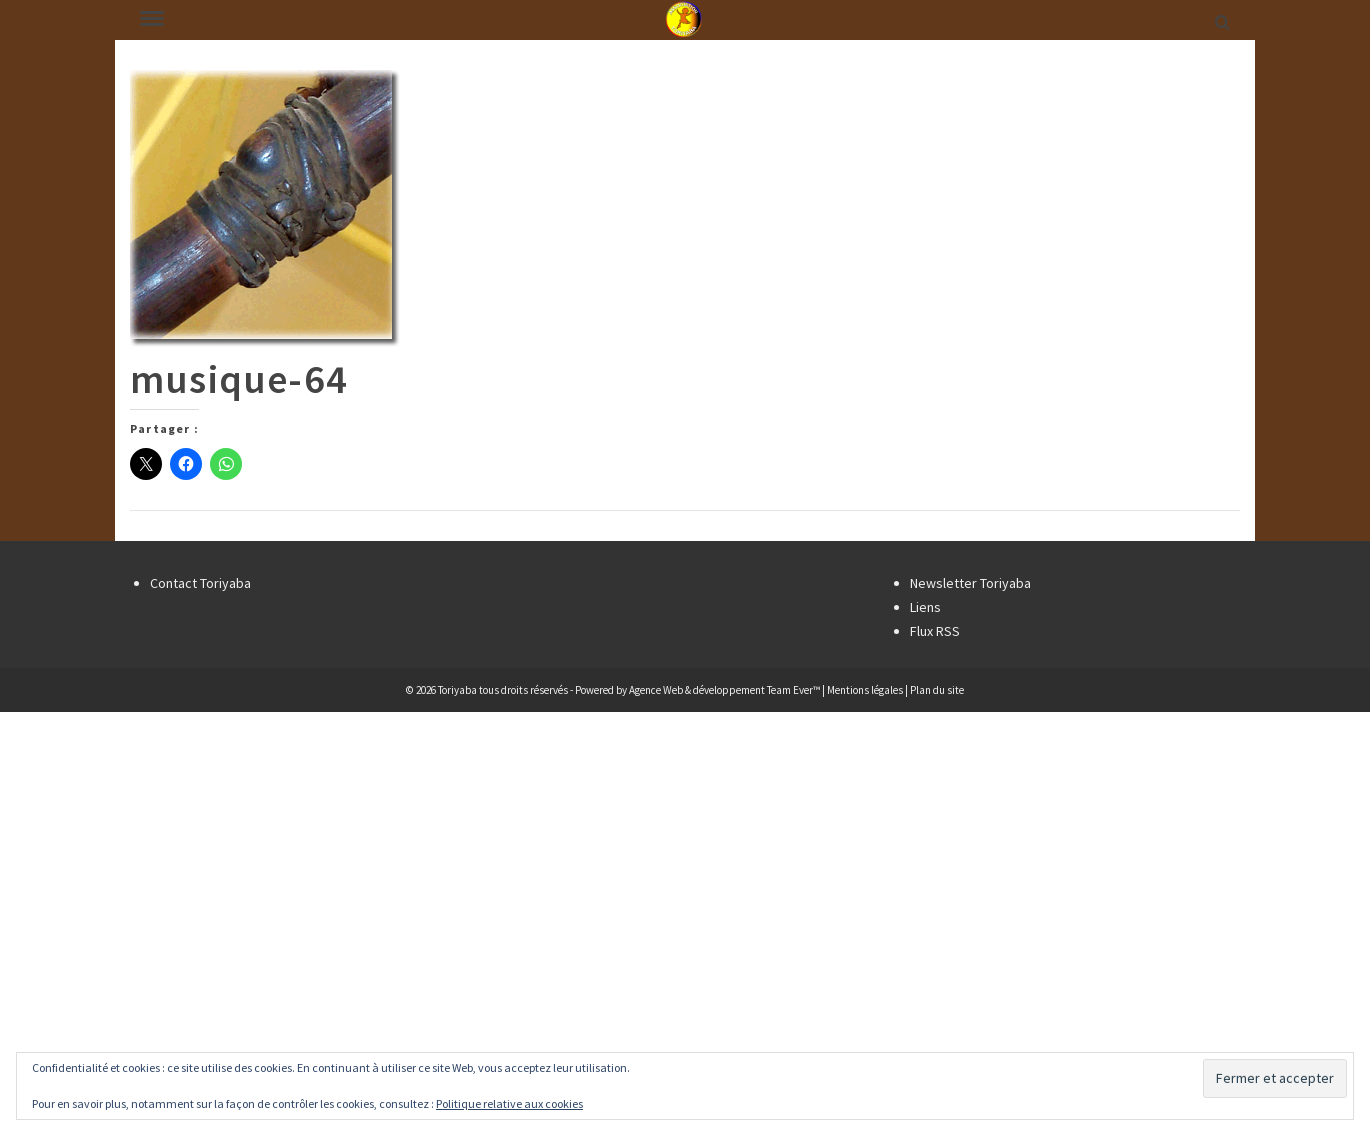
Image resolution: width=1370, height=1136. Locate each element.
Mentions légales (865, 690)
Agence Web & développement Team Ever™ (724, 690)
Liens (925, 607)
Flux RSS (935, 631)
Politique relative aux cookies (509, 1103)
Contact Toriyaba (200, 583)
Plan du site (937, 690)
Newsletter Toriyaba (970, 583)
